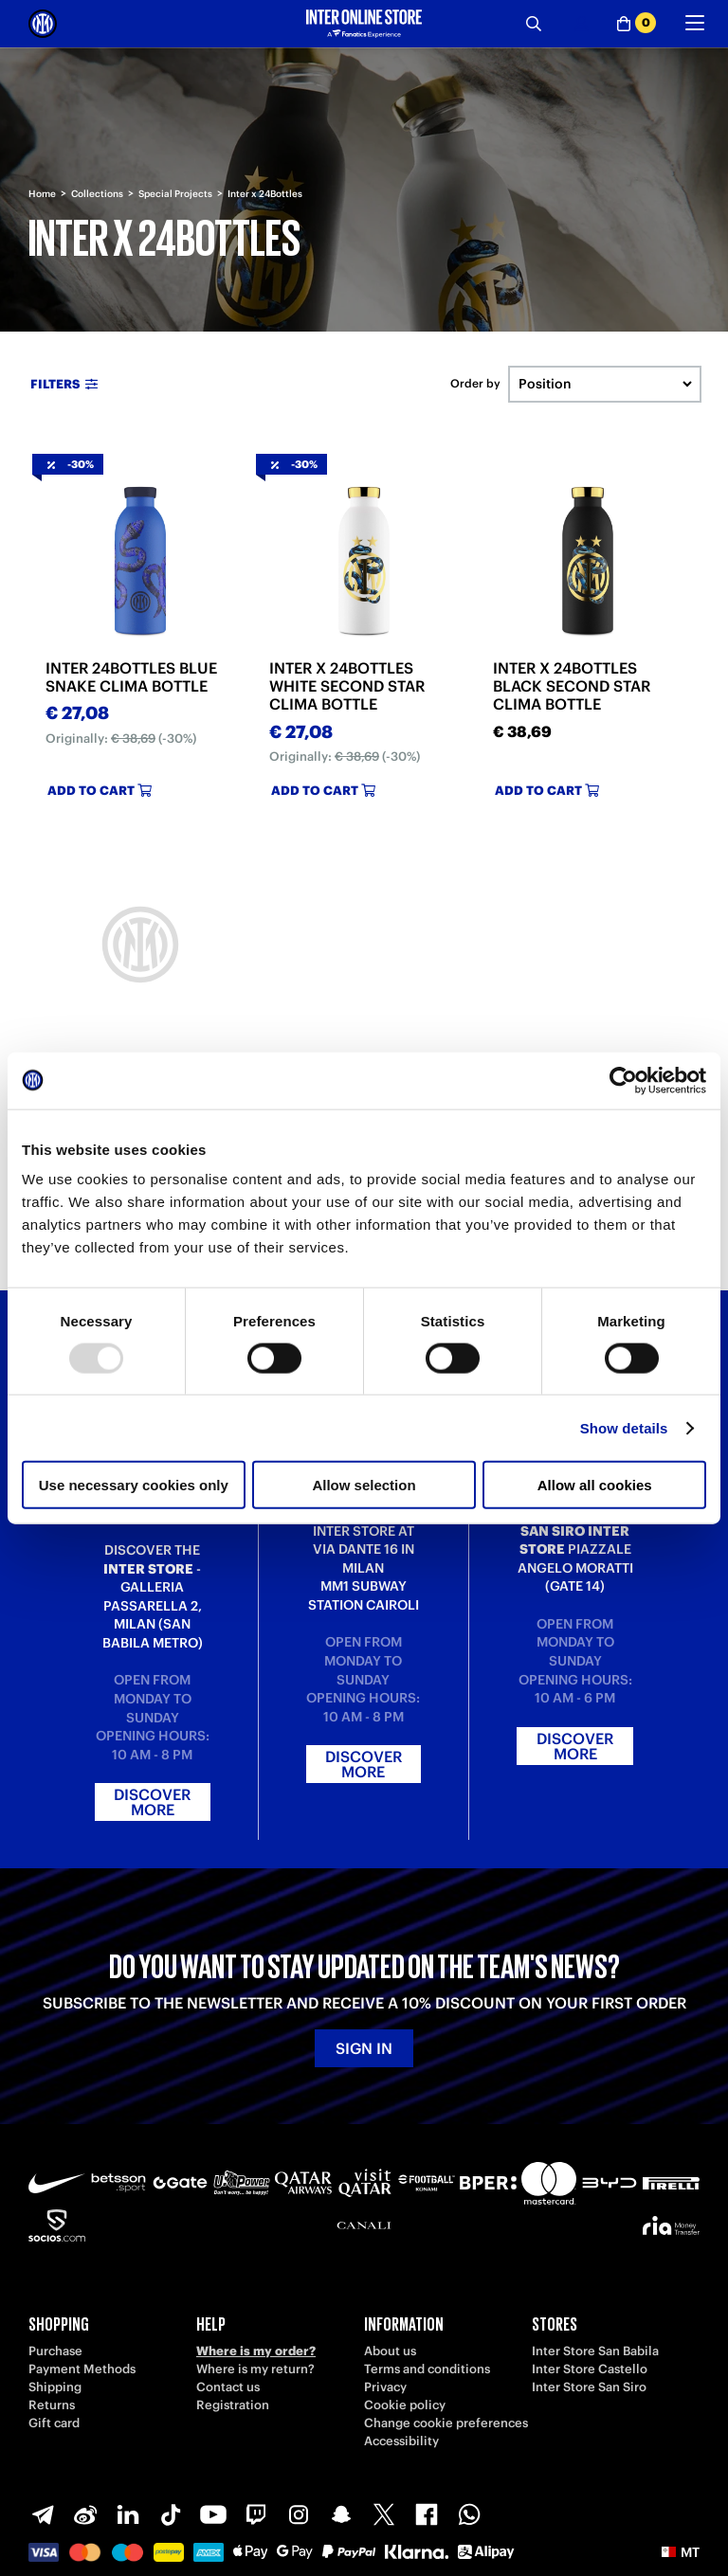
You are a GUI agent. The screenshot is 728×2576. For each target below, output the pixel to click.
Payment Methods (82, 2369)
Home (42, 194)
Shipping (55, 2387)
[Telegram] (42, 2514)
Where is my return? (255, 2369)
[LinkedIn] (128, 2514)
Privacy (385, 2387)
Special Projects (175, 194)
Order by (475, 383)
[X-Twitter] (384, 2514)
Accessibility (401, 2441)
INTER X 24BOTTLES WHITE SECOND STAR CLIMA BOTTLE (347, 685)
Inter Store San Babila (595, 2351)
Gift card (54, 2423)
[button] (681, 2552)
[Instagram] (298, 2514)
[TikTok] (170, 2514)
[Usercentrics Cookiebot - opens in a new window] (623, 1080)
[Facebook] (426, 2514)
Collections (97, 194)
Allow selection (363, 1485)
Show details (624, 1427)
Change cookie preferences (446, 2423)
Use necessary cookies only (133, 1485)
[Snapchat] (341, 2514)
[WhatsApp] (469, 2514)
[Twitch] (256, 2514)
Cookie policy (405, 2405)
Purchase (55, 2351)
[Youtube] (213, 2514)
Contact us (228, 2387)
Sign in (364, 2048)
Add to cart (99, 791)
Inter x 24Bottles (265, 194)
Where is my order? (256, 2351)
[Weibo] (85, 2514)
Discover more (152, 1802)
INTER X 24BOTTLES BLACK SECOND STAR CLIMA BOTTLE (571, 685)
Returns (51, 2405)
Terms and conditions (427, 2369)
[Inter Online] (42, 23)
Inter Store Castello (589, 2369)
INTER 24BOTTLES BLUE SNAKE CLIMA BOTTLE (131, 676)
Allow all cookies (594, 1485)
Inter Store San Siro (589, 2387)
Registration (232, 2405)
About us (390, 2351)
